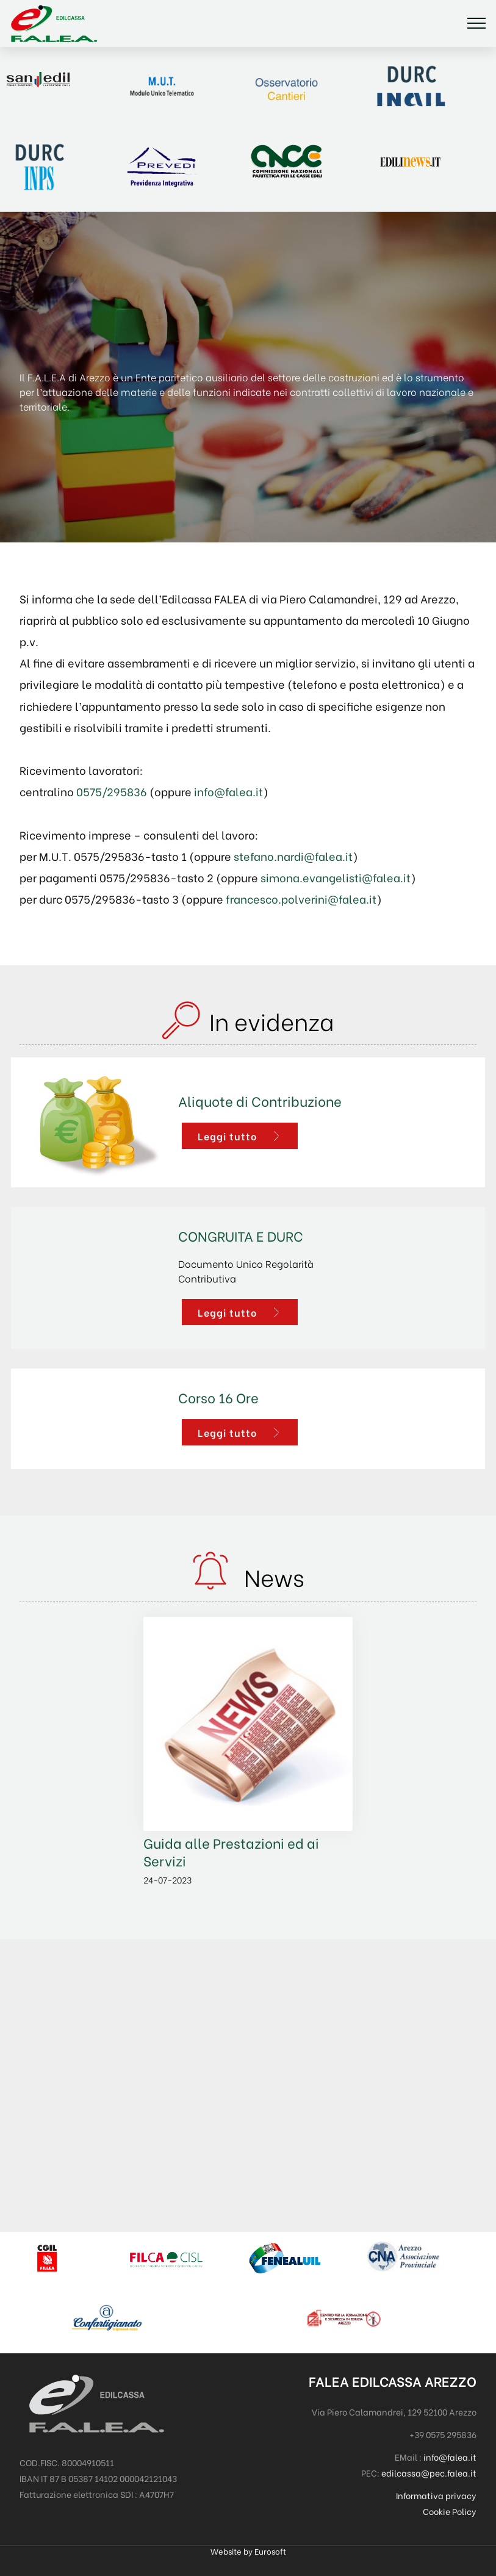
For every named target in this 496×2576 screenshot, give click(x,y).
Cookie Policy (449, 2511)
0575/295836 (111, 791)
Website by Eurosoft (248, 2551)
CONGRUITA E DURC (240, 1235)
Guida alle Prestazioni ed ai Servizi (231, 1851)
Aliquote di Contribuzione (260, 1100)
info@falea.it (228, 791)
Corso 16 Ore (218, 1397)
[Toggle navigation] (476, 23)
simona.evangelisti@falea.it (336, 877)
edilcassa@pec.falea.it (428, 2472)
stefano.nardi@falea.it (293, 856)
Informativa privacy (436, 2495)
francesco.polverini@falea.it (301, 899)
